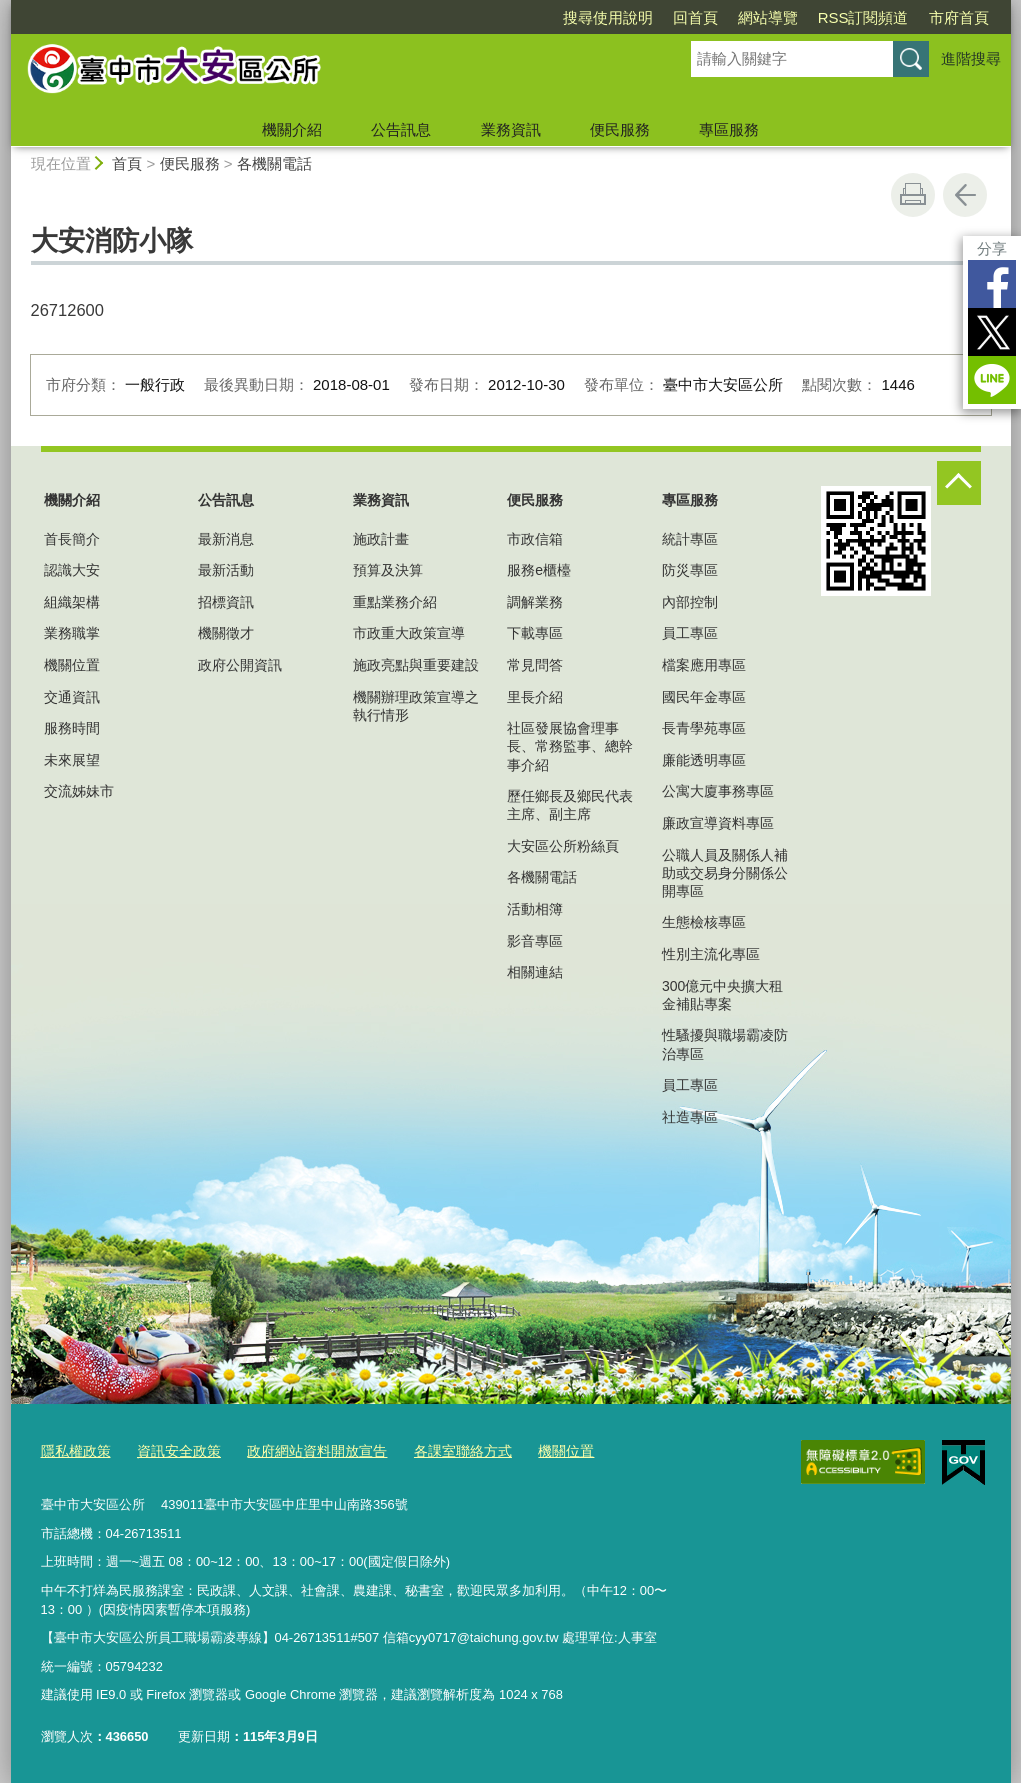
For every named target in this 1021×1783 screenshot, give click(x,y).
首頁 (127, 163)
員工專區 (690, 633)
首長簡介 (72, 539)
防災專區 (690, 570)
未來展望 (72, 760)
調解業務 (535, 602)
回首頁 (695, 17)
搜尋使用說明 (608, 17)
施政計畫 (381, 539)
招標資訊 (226, 602)
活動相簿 (535, 909)
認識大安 (72, 570)
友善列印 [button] (913, 195)
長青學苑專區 (704, 728)
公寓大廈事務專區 (718, 791)
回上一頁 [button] (965, 195)
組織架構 (72, 602)
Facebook (992, 284)
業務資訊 (511, 129)
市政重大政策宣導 (409, 633)
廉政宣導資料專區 (718, 823)
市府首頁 (959, 17)
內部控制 (690, 602)
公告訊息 (401, 129)
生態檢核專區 (704, 922)
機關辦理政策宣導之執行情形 (416, 706)
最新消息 (226, 539)
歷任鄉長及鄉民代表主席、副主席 (570, 805)
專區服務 (729, 129)
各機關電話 (274, 163)
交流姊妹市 (79, 791)
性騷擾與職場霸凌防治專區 (725, 1044)
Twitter (992, 332)
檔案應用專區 (704, 665)
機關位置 (72, 665)
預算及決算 (388, 570)
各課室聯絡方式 (438, 1449)
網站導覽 (768, 17)
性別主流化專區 (711, 954)
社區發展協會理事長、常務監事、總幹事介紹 (570, 746)
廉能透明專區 (704, 760)
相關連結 (535, 972)
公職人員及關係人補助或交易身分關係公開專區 (725, 873)
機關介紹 (292, 129)
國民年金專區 (704, 697)
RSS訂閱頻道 (863, 17)
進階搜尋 (971, 58)
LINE (992, 380)
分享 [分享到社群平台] (992, 248)
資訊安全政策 (171, 1449)
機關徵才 (226, 633)
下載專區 (535, 633)
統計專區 (690, 539)
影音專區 (535, 941)
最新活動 (226, 570)
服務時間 (72, 728)
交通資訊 (72, 697)
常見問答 (535, 665)
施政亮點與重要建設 (416, 665)
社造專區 (690, 1117)
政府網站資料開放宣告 (301, 1449)
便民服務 (620, 129)
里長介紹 (535, 697)
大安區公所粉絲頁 (563, 846)
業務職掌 (72, 633)
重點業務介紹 (395, 602)
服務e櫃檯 (539, 570)
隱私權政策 (73, 1449)
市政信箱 (535, 539)
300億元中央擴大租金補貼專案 (722, 995)
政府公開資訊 (240, 665)
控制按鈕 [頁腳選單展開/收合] (959, 483)
